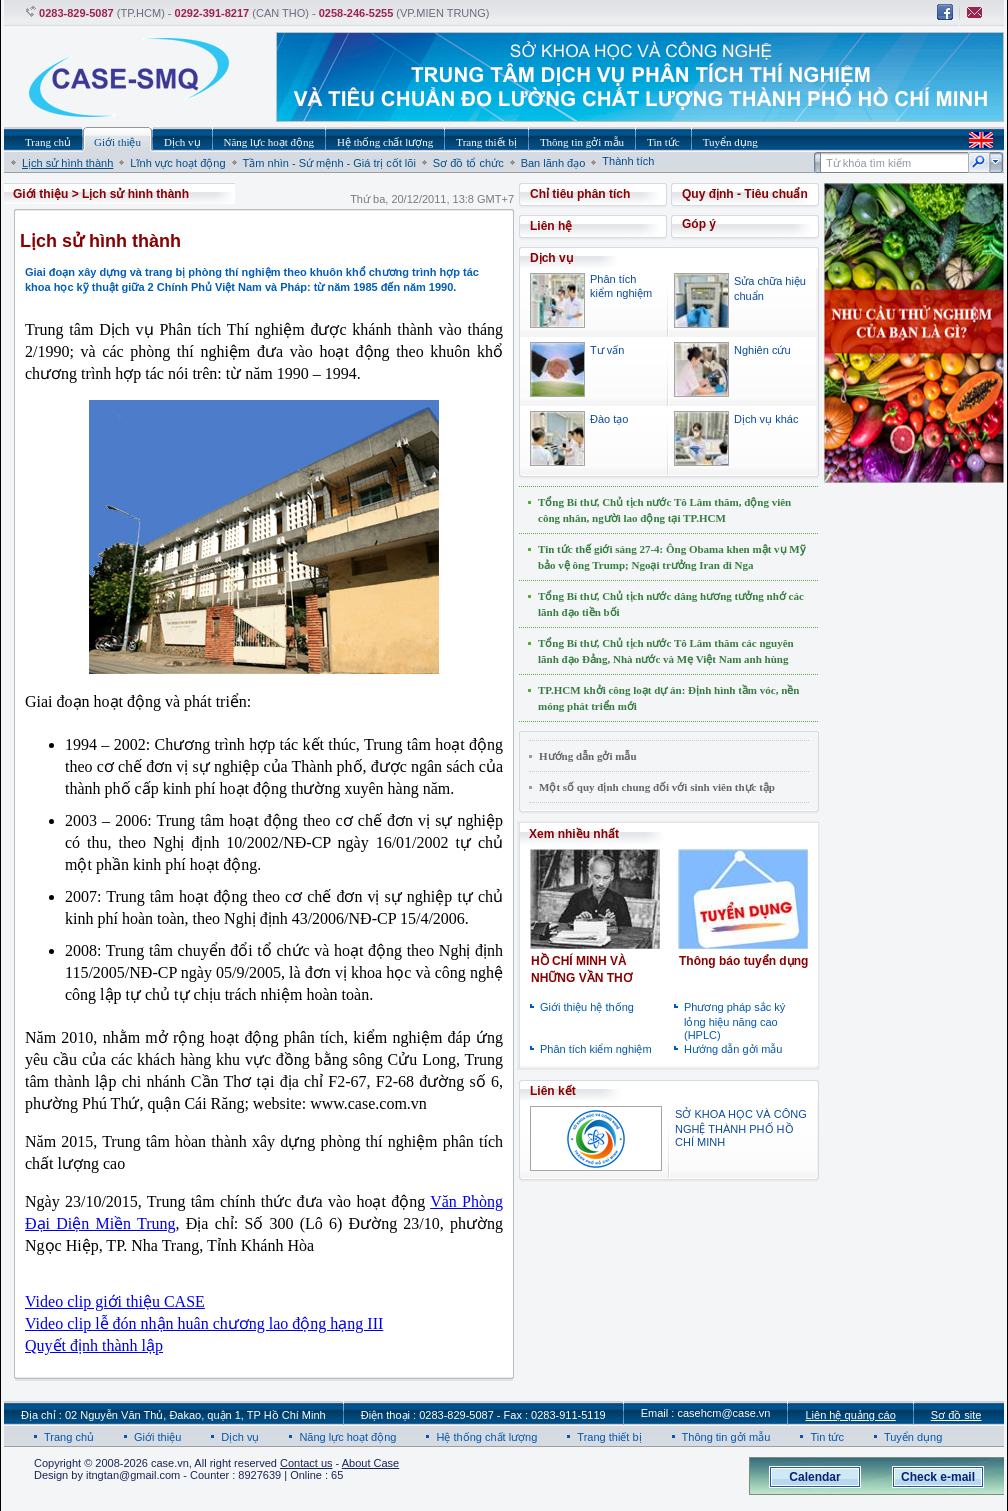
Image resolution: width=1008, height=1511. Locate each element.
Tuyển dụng (913, 1437)
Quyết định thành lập (94, 1345)
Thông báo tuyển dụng (743, 961)
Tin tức (827, 1437)
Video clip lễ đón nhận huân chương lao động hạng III (204, 1323)
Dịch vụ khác (766, 419)
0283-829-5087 (76, 13)
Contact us (306, 1463)
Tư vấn (607, 350)
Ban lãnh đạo (553, 163)
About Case (370, 1463)
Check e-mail (938, 1477)
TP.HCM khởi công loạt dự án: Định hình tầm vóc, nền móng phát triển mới (668, 698)
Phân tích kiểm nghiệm (596, 1049)
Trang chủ (69, 1437)
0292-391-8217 (212, 13)
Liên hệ (551, 226)
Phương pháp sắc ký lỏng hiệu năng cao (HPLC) (734, 1021)
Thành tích (628, 161)
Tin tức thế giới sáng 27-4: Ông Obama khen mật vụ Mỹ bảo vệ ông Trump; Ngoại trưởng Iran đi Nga (672, 557)
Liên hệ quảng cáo (850, 1415)
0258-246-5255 (356, 13)
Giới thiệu (40, 194)
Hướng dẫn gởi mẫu (588, 756)
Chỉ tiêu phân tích (580, 194)
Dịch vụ (240, 1437)
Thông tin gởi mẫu (726, 1437)
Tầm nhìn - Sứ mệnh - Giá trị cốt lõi (329, 163)
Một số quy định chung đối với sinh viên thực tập (657, 787)
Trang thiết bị (609, 1437)
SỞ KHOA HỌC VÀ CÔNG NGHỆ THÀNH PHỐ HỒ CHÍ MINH (741, 1128)
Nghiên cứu (762, 350)
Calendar (814, 1477)
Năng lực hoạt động (347, 1437)
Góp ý (699, 224)
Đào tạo (609, 419)
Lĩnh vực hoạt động (177, 163)
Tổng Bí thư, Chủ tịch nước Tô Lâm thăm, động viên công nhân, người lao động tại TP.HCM (664, 510)
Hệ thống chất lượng (486, 1437)
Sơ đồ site (956, 1415)
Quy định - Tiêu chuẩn (745, 194)
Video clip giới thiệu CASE (115, 1301)
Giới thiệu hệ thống (587, 1007)
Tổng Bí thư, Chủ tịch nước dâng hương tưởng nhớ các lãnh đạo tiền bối (671, 604)
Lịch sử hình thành (67, 163)
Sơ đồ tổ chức (468, 163)
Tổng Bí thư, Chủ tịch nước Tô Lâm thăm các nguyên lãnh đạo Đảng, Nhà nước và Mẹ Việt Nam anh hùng (666, 651)
